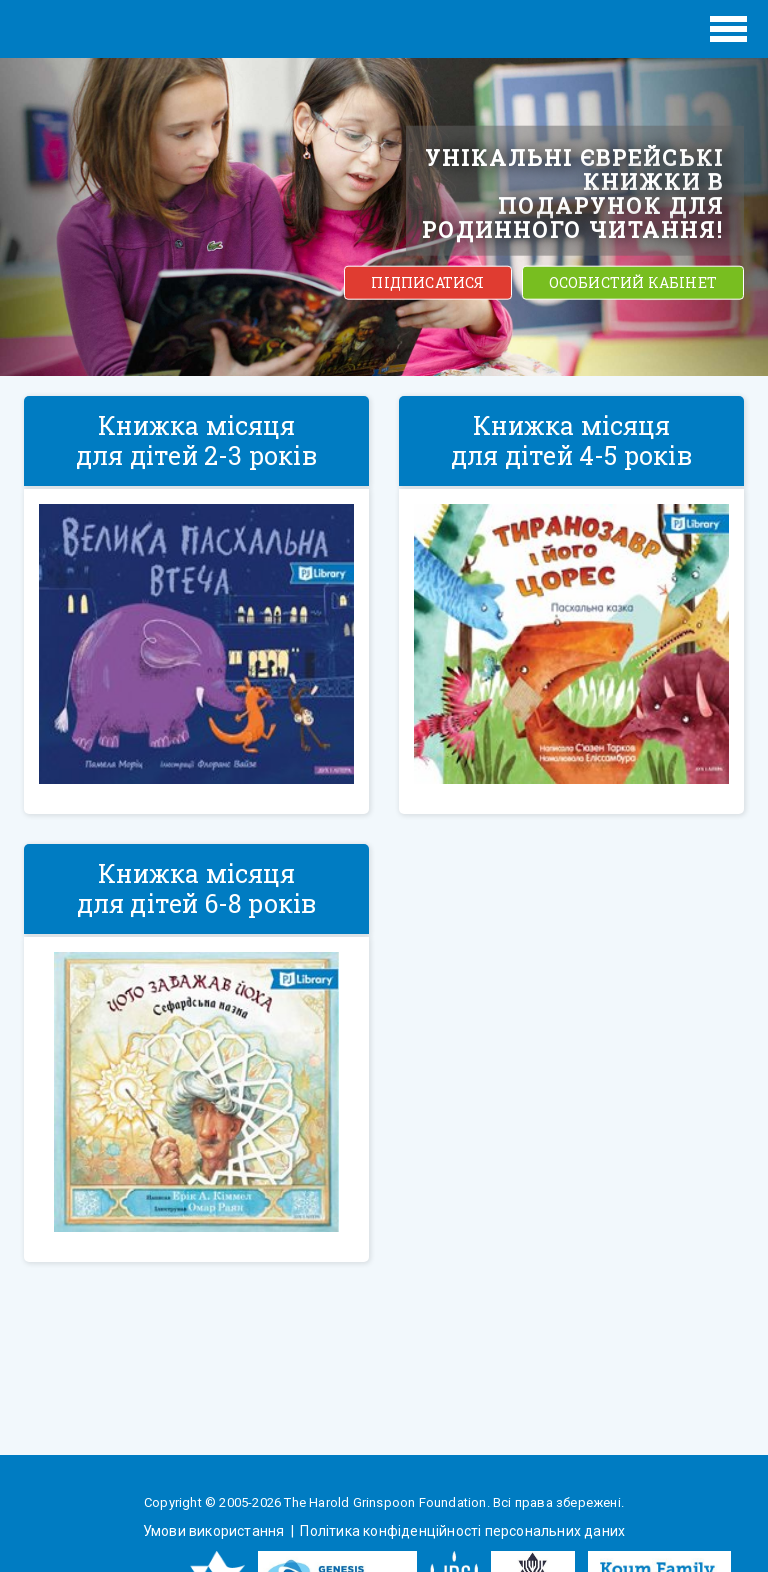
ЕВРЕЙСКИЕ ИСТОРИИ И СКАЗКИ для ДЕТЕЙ (109, 29)
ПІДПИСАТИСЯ (427, 282)
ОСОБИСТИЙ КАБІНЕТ (633, 282)
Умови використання (215, 1531)
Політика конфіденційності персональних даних (461, 1531)
